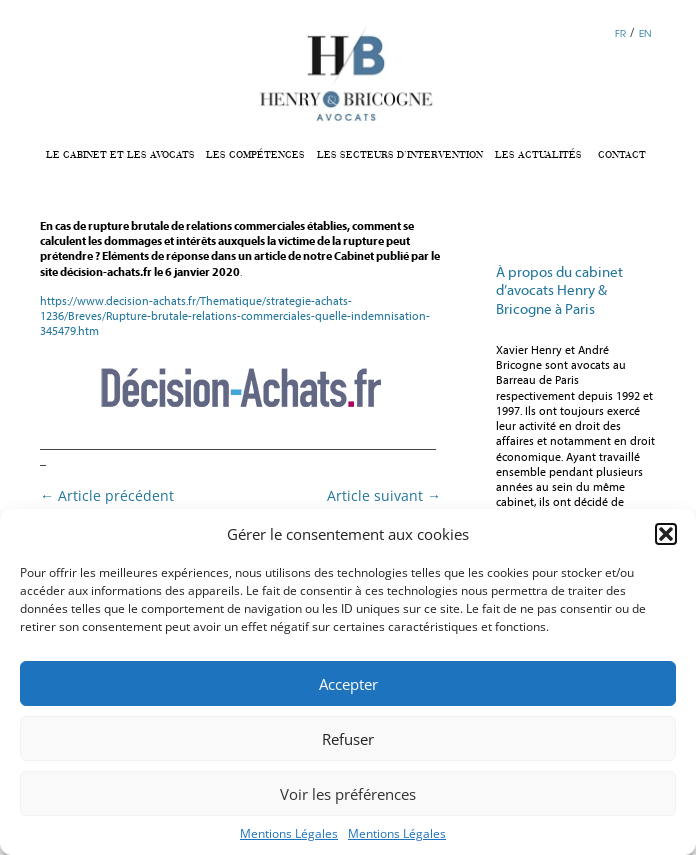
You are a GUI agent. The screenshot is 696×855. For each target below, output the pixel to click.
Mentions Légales (289, 833)
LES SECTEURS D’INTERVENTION (400, 155)
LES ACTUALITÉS (538, 155)
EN (645, 33)
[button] (666, 534)
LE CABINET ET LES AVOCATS (120, 155)
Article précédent (107, 495)
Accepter (348, 684)
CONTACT (622, 155)
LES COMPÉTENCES (255, 155)
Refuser (348, 739)
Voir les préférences (348, 794)
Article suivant (384, 495)
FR (620, 33)
